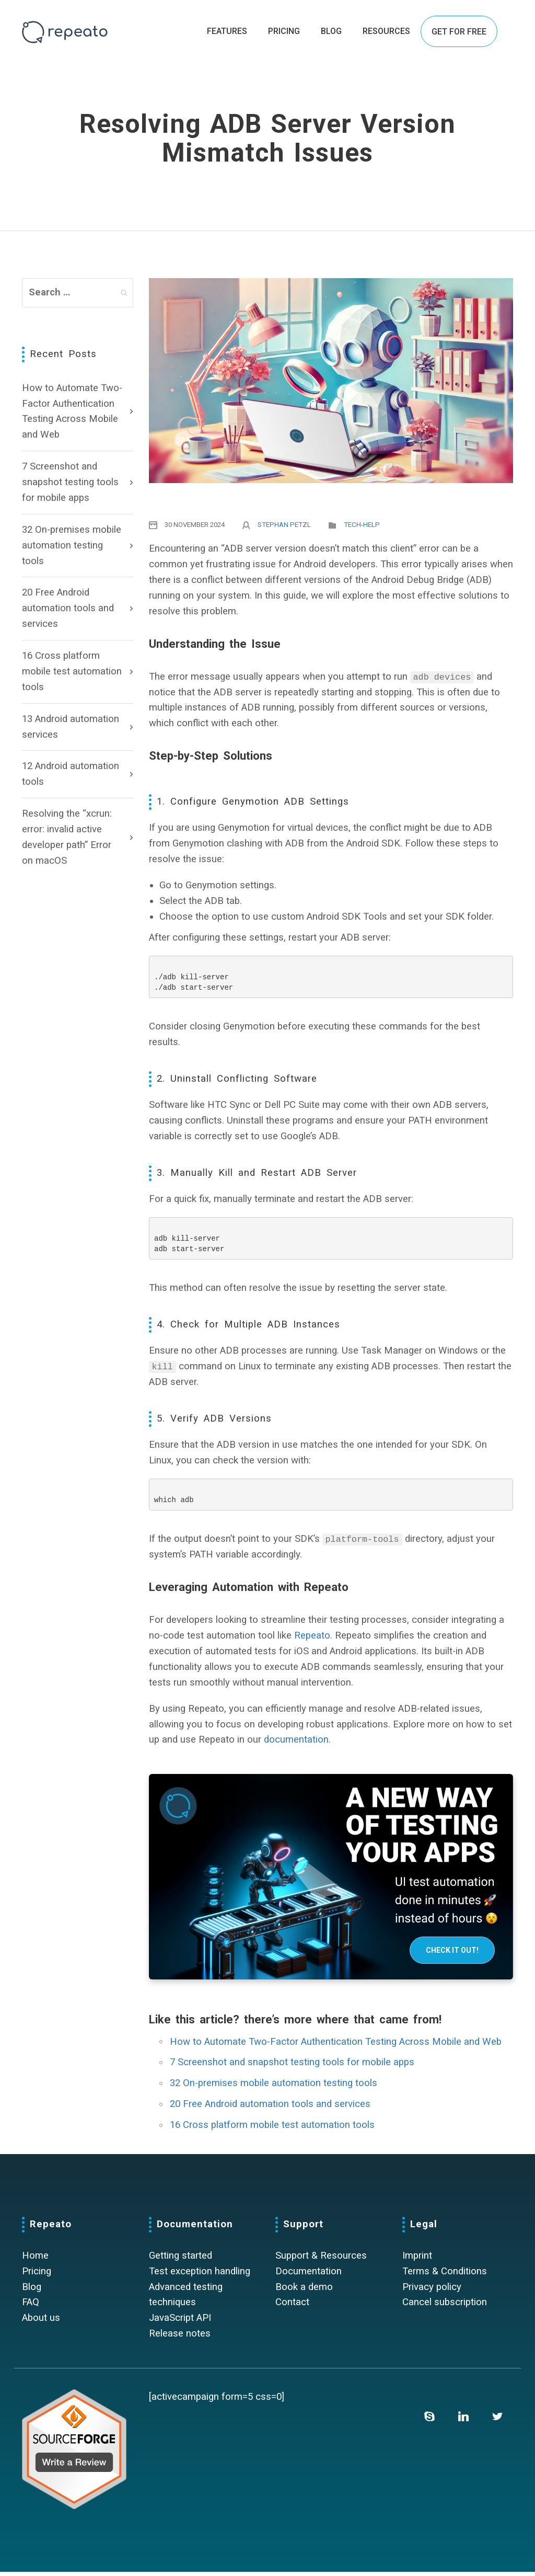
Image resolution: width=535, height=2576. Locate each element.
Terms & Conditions (444, 2275)
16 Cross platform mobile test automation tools (72, 671)
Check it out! (452, 1954)
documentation (296, 1743)
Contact (292, 2306)
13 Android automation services (70, 726)
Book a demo (304, 2291)
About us (41, 2322)
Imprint (417, 2259)
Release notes (180, 2337)
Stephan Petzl (284, 525)
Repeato (312, 1639)
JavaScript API (180, 2322)
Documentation (308, 2275)
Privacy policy (431, 2291)
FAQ (30, 2306)
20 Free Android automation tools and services (68, 608)
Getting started (180, 2259)
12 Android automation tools (70, 773)
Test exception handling (199, 2275)
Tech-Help (362, 525)
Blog (31, 2291)
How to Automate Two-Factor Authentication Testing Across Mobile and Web (72, 411)
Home (35, 2259)
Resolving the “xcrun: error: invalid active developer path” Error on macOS (67, 837)
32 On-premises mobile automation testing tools (71, 545)
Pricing (36, 2275)
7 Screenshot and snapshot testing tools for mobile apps (70, 482)
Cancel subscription (444, 2306)
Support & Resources (321, 2259)
